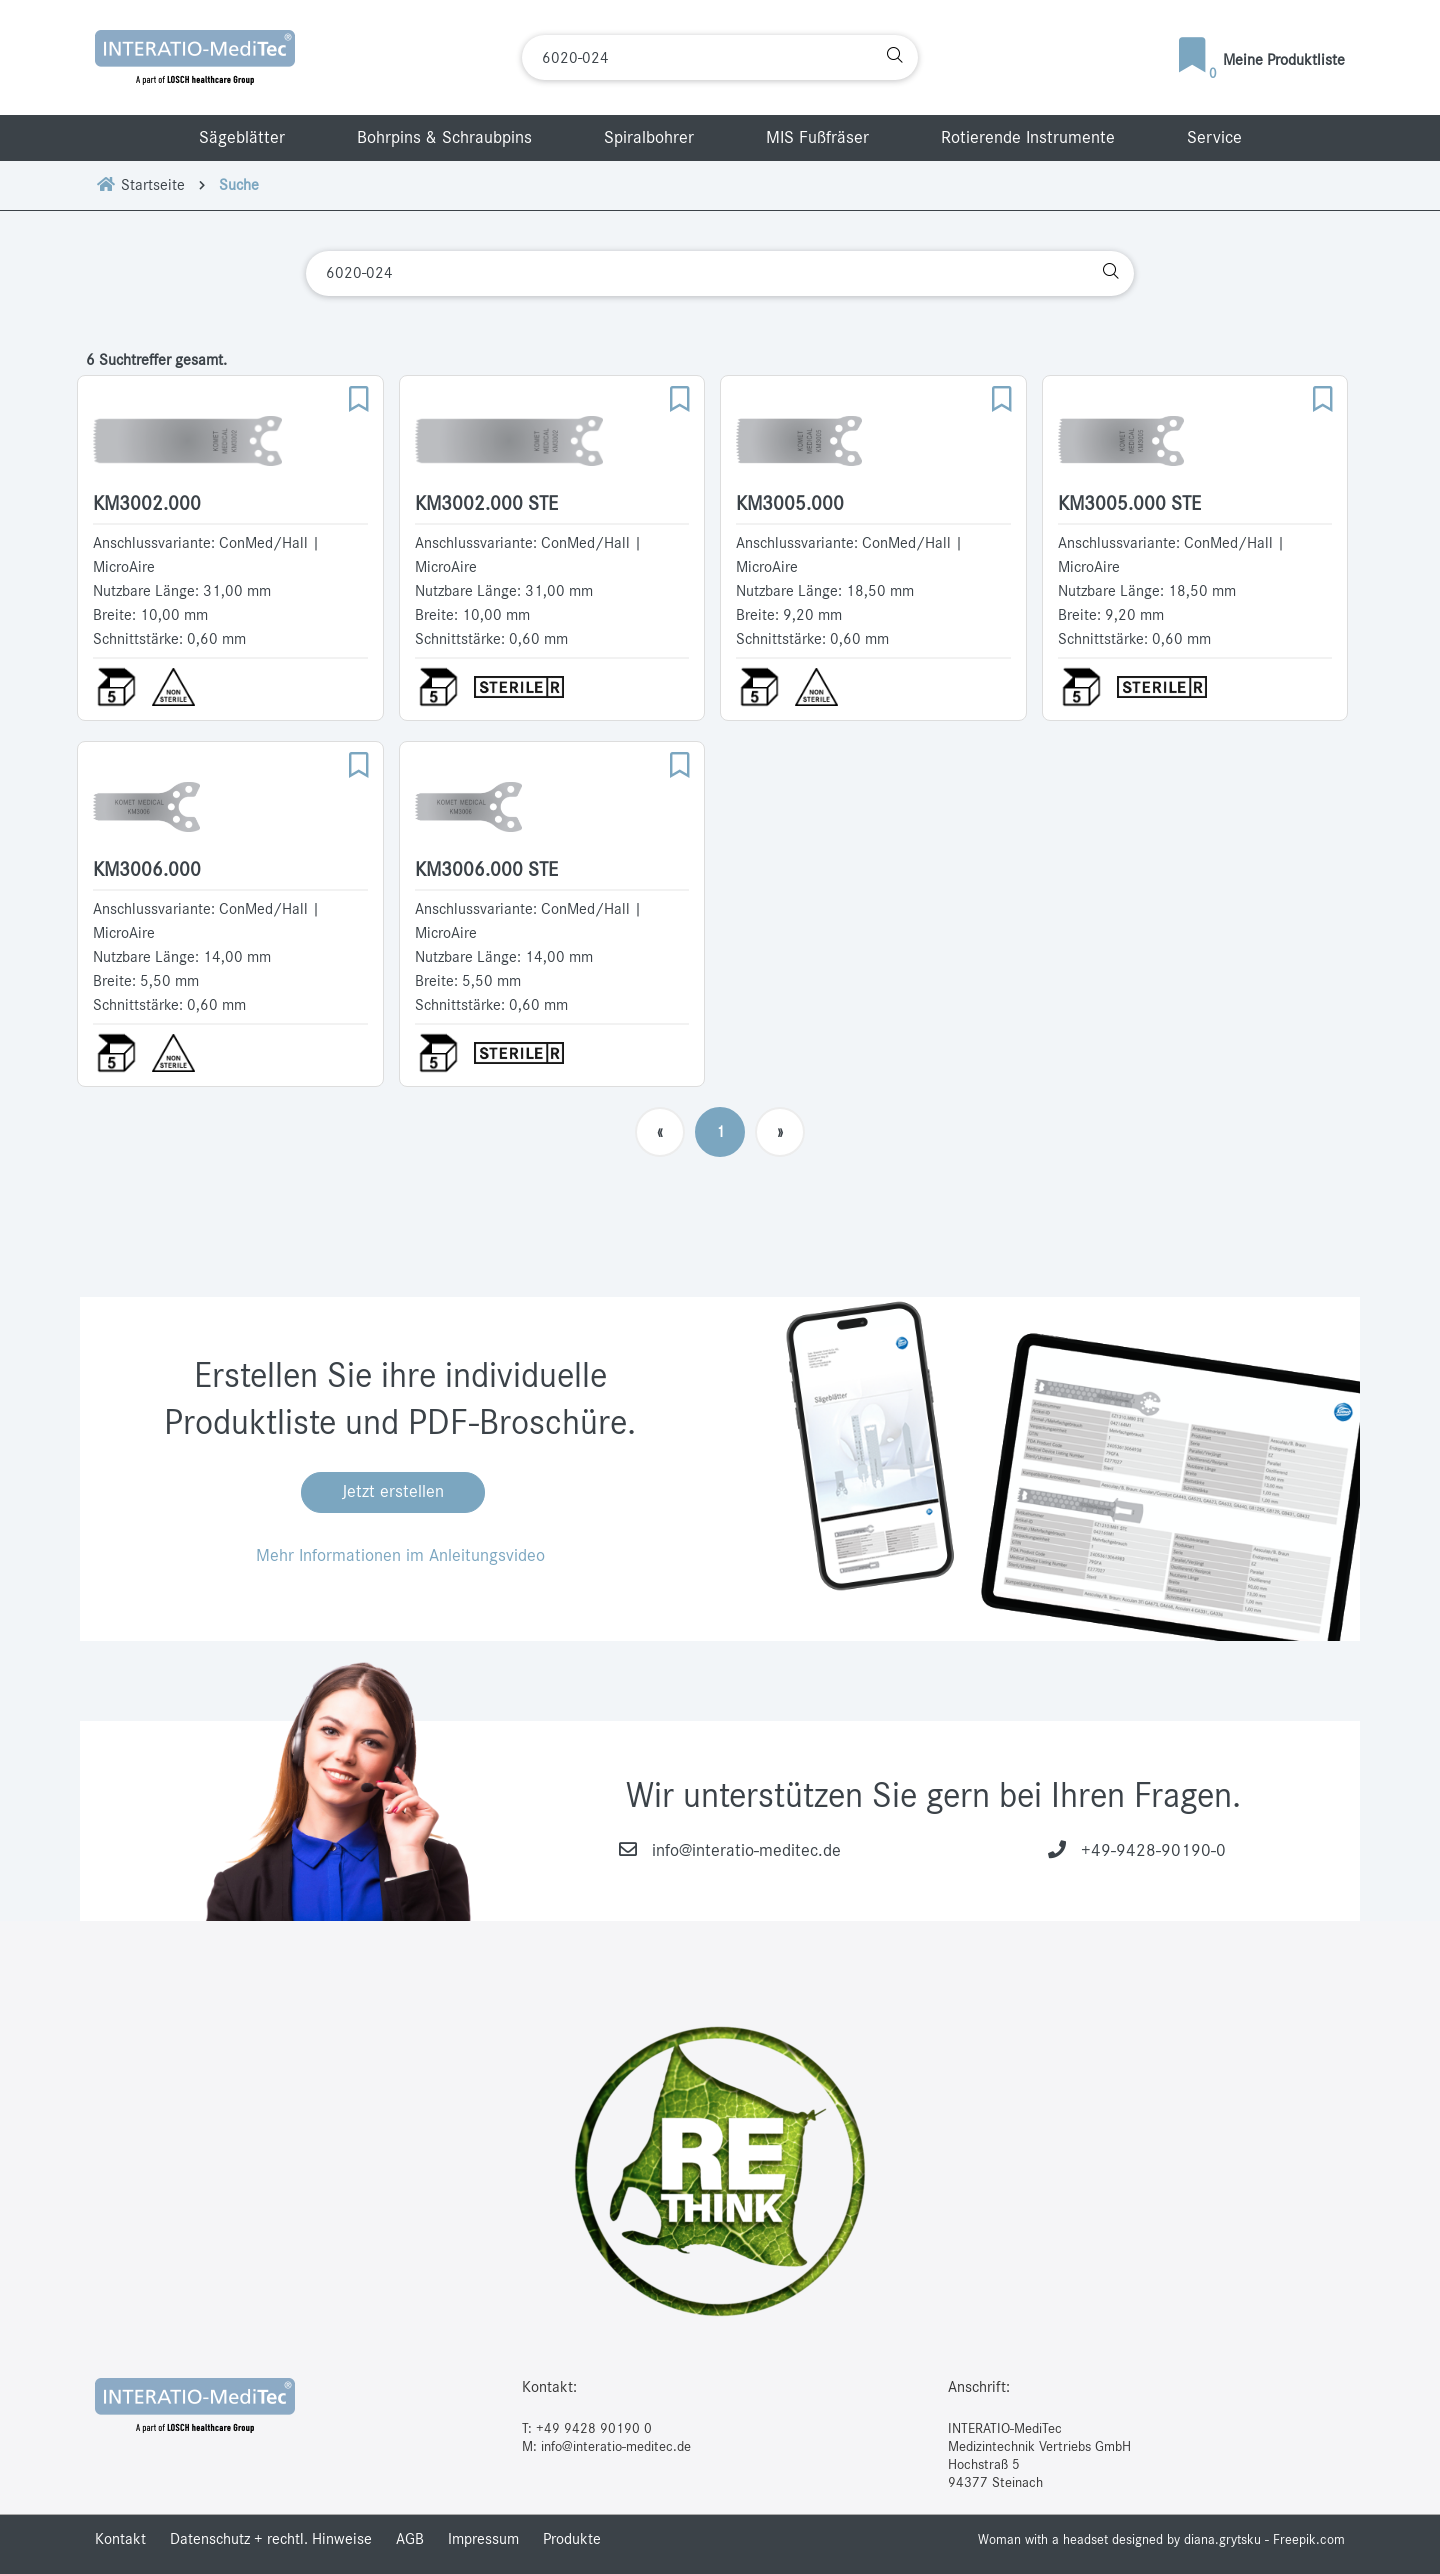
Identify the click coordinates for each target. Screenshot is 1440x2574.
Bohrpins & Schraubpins (444, 138)
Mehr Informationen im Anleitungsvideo (400, 1556)
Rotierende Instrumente (1028, 138)
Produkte (572, 2539)
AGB (410, 2539)
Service (1214, 138)
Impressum (483, 2539)
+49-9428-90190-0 (1153, 1851)
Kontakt (120, 2539)
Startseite (140, 185)
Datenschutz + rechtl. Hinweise (271, 2539)
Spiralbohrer (649, 138)
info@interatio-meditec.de (746, 1851)
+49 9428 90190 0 (594, 2428)
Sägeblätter (242, 138)
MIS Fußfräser (817, 138)
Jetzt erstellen (393, 1492)
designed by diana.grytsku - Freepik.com (1228, 2540)
